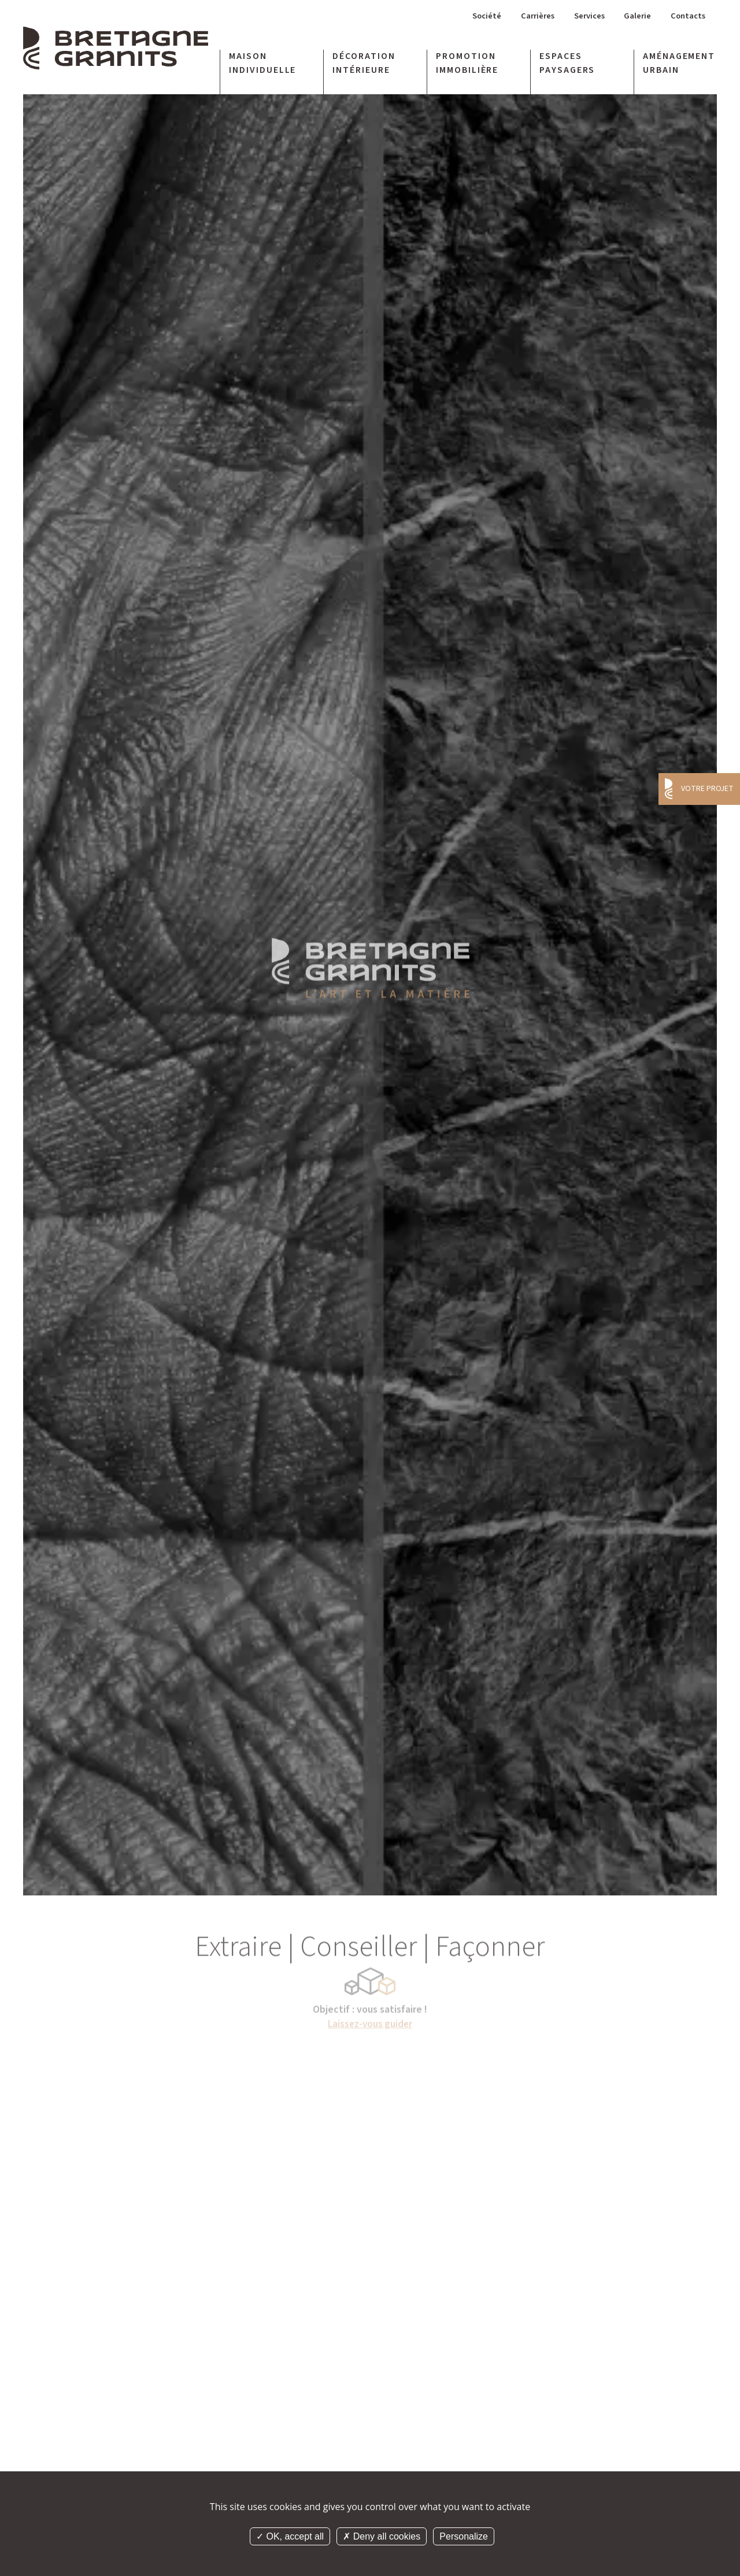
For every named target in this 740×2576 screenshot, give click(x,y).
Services (582, 18)
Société (471, 18)
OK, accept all (290, 2536)
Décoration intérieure (363, 65)
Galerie (633, 18)
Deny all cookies (381, 2536)
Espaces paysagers (567, 65)
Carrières (526, 18)
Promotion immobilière (467, 65)
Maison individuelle (263, 65)
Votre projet (707, 788)
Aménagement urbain (679, 65)
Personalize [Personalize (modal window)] (463, 2536)
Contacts (686, 18)
